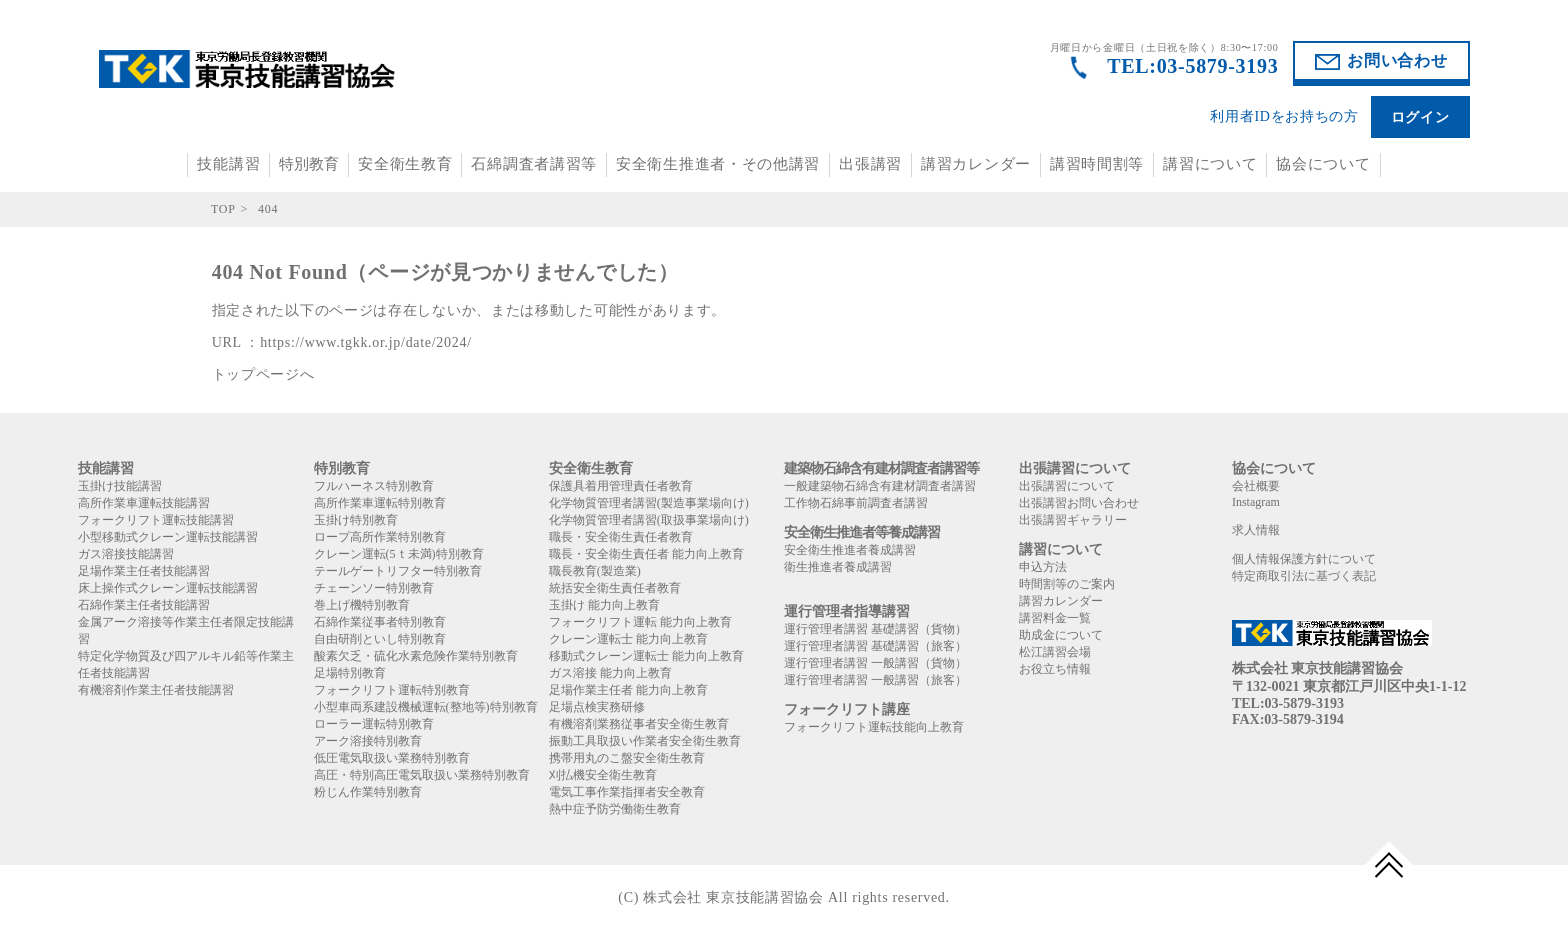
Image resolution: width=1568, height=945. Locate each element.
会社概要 (1256, 486)
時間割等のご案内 (1067, 584)
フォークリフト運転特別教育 (392, 690)
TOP (223, 209)
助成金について (1061, 635)
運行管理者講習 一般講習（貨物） (875, 663)
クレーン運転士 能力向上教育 (628, 639)
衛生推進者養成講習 (838, 567)
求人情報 (1256, 530)
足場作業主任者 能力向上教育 (628, 690)
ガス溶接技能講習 (126, 554)
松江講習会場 (1055, 652)
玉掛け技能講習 (120, 486)
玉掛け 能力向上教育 (604, 605)
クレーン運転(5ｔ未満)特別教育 (399, 554)
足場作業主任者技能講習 (144, 571)
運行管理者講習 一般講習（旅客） (875, 680)
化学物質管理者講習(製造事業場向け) (649, 503)
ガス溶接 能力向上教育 (610, 673)
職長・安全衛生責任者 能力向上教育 (646, 554)
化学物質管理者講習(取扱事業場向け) (649, 520)
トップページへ (263, 374)
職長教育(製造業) (595, 571)
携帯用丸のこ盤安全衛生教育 (627, 758)
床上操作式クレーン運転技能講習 (168, 588)
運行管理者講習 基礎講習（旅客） (875, 646)
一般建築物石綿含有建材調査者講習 (880, 486)
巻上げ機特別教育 (362, 605)
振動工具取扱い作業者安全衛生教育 (645, 741)
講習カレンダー (976, 164)
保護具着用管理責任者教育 (621, 486)
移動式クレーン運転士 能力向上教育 (646, 656)
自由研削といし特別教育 (380, 639)
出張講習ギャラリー (1073, 520)
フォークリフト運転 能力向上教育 (640, 622)
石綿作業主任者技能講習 (144, 605)
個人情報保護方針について (1304, 559)
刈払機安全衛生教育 (603, 775)
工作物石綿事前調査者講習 (856, 503)
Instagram (1256, 502)
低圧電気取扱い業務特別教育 (392, 758)
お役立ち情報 (1055, 669)
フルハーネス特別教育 (374, 486)
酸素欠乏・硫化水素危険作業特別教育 (416, 656)
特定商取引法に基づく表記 (1304, 576)
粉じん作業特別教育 (368, 792)
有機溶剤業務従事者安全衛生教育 (639, 724)
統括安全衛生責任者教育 (615, 588)
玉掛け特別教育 (356, 520)
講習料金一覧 (1055, 618)
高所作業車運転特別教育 (380, 503)
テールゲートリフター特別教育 (398, 571)
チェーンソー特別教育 (374, 588)
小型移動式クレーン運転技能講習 (168, 537)
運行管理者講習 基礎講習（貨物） (875, 629)
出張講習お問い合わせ (1079, 503)
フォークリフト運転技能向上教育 (874, 727)
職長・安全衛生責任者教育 (621, 537)
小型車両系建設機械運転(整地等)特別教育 (426, 707)
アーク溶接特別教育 (368, 741)
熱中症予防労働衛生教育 (615, 809)
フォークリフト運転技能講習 (156, 520)
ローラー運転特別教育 (374, 724)
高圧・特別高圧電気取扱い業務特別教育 (422, 775)
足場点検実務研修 (597, 707)
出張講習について (1067, 486)
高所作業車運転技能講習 (144, 503)
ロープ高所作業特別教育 (380, 537)
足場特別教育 (350, 673)
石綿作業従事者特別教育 (380, 622)
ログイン (1420, 117)
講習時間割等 (1097, 164)
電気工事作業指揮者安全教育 (627, 792)
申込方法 (1043, 567)
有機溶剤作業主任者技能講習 (156, 690)
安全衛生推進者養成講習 (850, 550)
